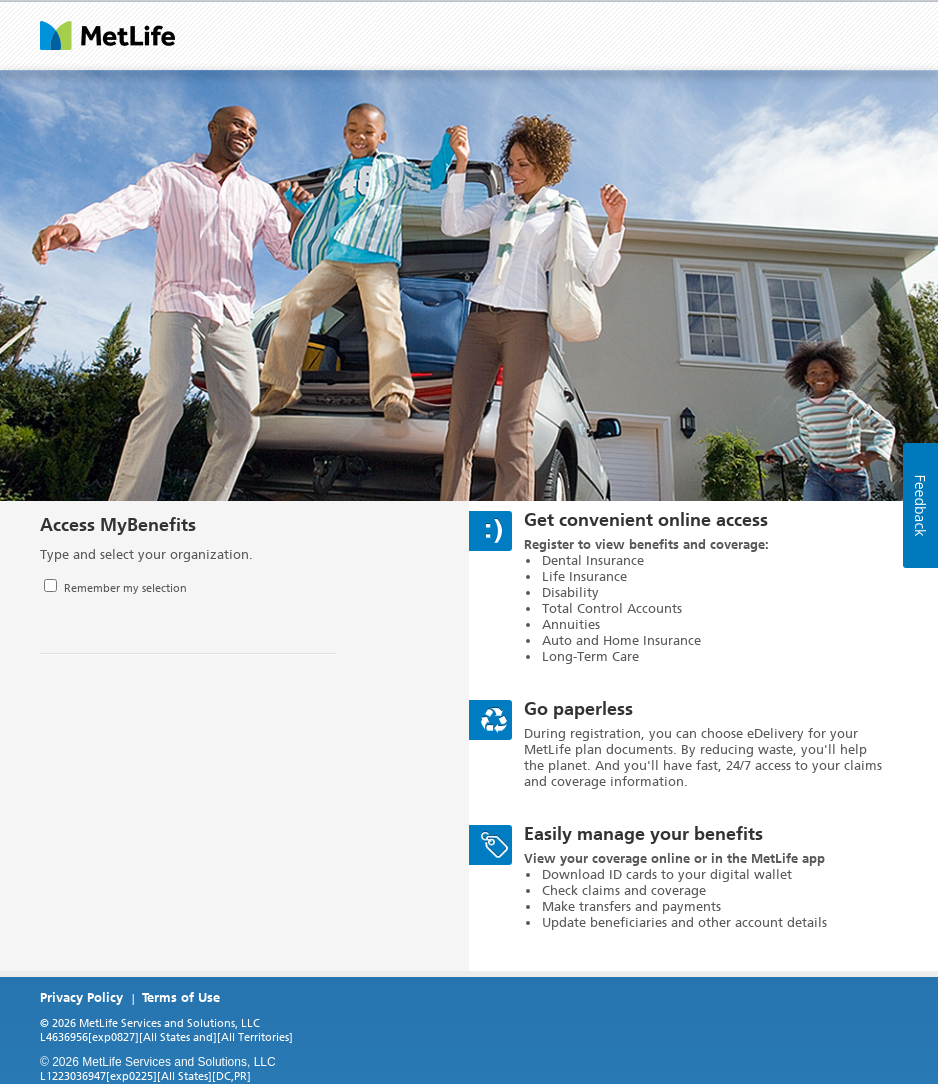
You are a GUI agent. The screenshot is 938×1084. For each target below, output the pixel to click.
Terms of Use (181, 997)
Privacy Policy (81, 997)
